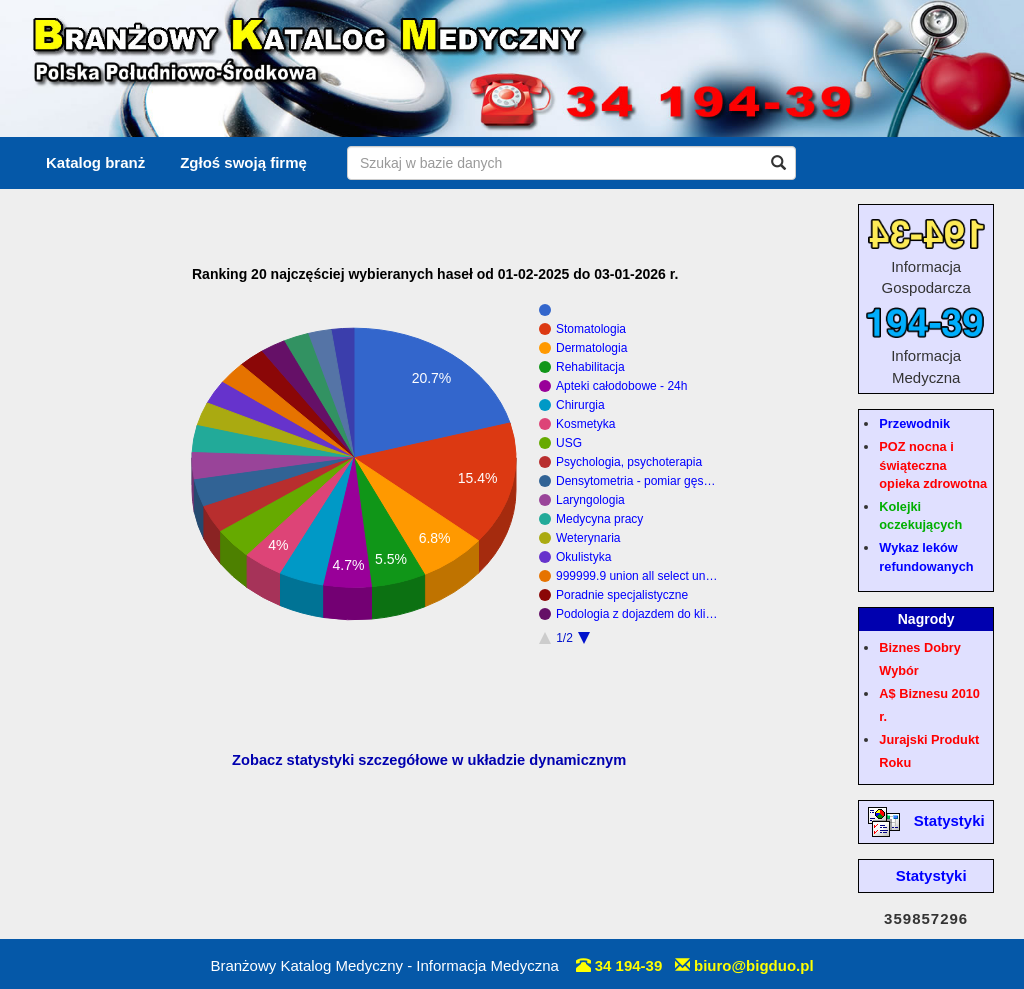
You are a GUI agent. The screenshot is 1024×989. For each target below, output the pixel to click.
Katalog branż (95, 162)
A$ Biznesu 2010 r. (929, 705)
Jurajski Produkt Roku (929, 751)
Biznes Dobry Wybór (919, 659)
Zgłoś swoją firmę (243, 162)
